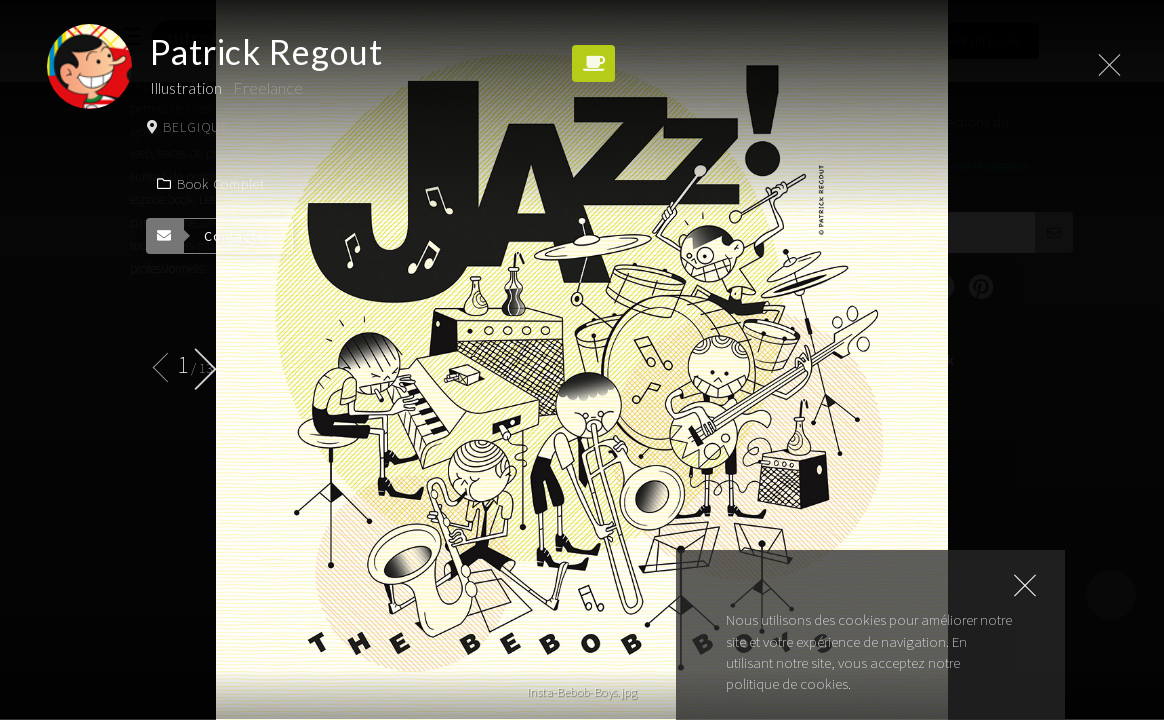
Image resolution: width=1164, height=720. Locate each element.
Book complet (211, 184)
